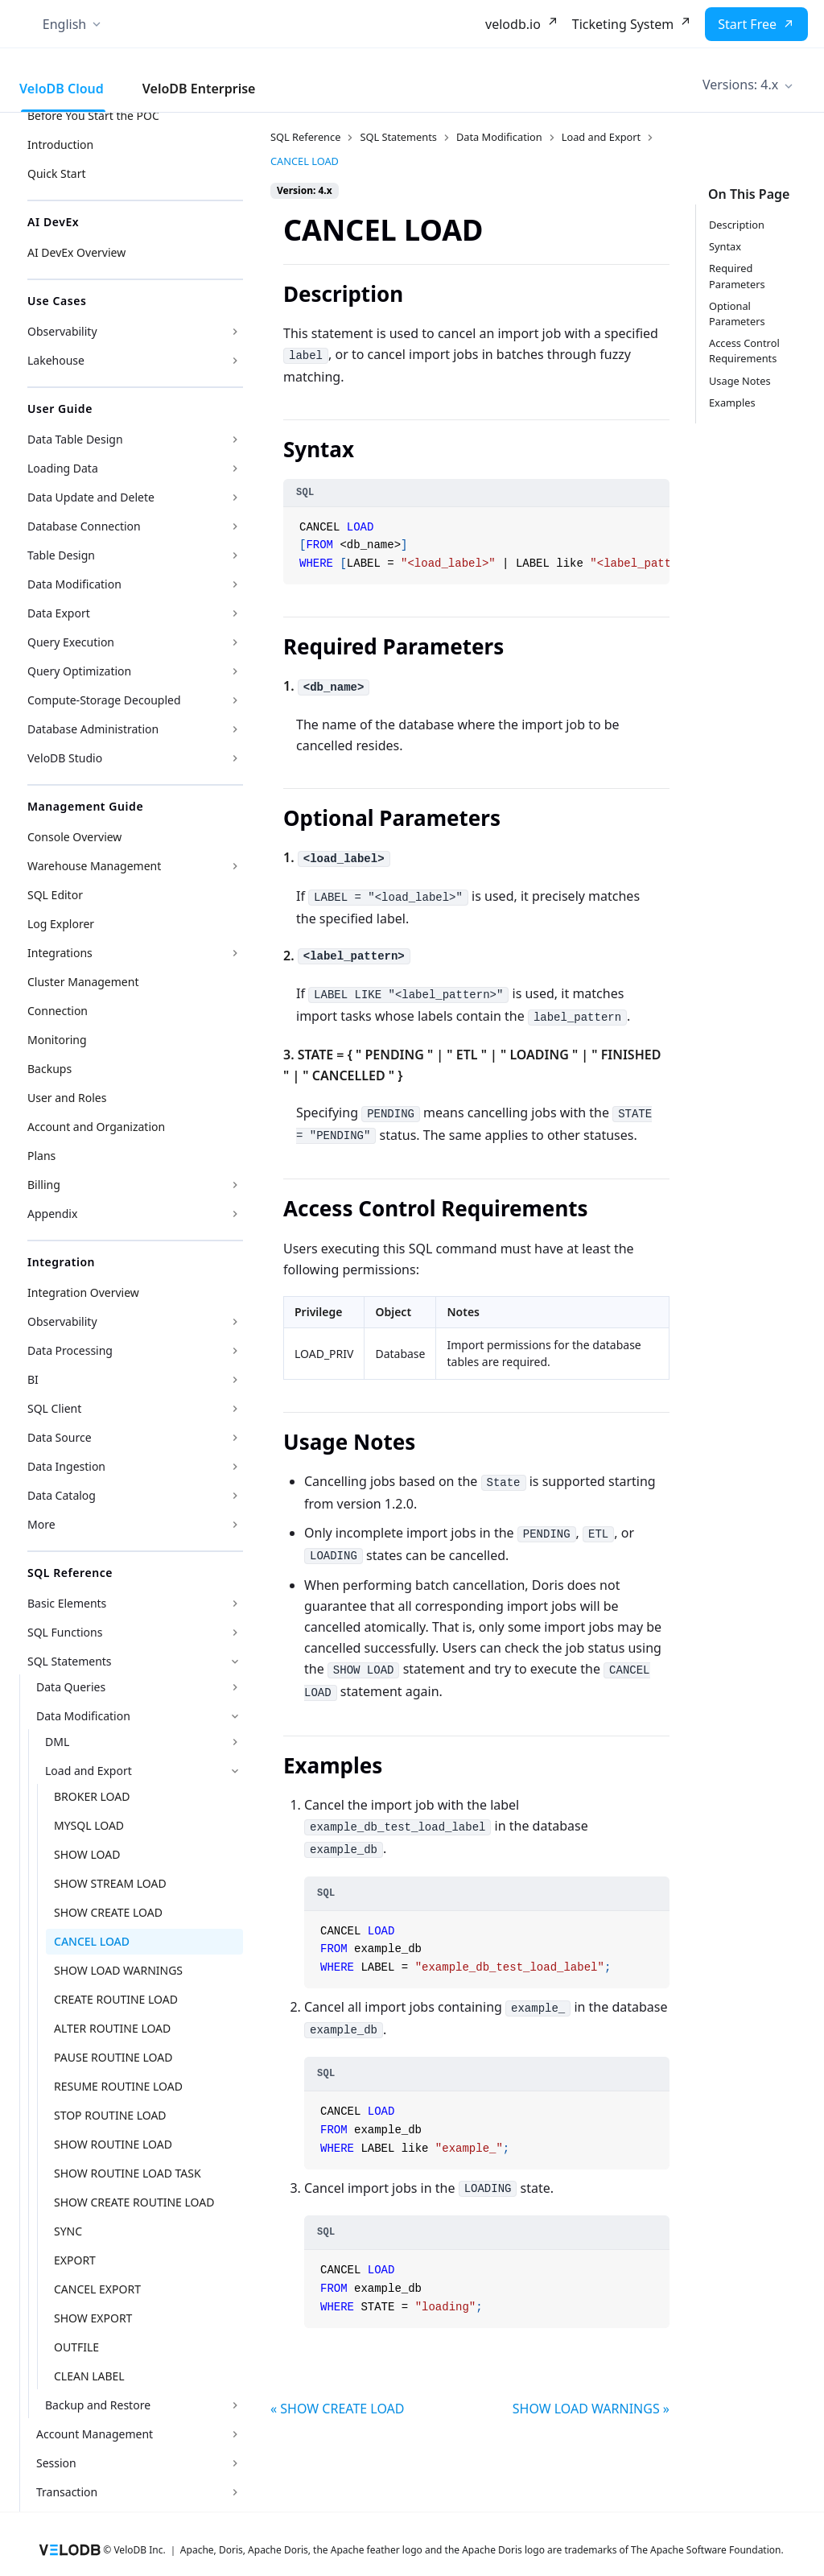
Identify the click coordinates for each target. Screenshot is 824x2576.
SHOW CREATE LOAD (108, 1912)
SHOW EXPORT (93, 2318)
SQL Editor (55, 894)
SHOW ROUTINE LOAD (113, 2144)
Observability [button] (62, 331)
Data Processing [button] (70, 1350)
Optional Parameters (737, 313)
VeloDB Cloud (61, 88)
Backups (49, 1068)
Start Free (747, 24)
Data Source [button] (59, 1437)
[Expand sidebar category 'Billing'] (235, 1185)
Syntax (725, 246)
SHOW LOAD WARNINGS (118, 1970)
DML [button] (57, 1741)
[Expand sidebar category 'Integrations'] (235, 953)
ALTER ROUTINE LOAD (112, 2028)
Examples (732, 402)
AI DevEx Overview (76, 252)
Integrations (60, 952)
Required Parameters (737, 276)
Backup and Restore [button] (97, 2405)
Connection (57, 1010)
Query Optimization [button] (79, 671)
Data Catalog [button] (61, 1495)
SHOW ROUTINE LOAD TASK (127, 2173)
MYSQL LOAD (89, 1825)
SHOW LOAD (87, 1854)
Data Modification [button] (74, 584)
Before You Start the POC (93, 115)
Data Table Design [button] (75, 439)
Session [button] (56, 2463)
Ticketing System (623, 24)
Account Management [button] (94, 2434)
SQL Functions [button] (64, 1632)
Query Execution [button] (70, 642)
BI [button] (33, 1379)
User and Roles (66, 1097)
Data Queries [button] (70, 1687)
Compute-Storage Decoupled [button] (104, 700)
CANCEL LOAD (92, 1941)
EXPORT (75, 2260)
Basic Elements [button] (66, 1603)
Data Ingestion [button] (66, 1466)
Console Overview (74, 836)
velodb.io (513, 24)
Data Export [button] (58, 613)
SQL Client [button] (54, 1408)
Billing (43, 1184)
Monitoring (57, 1039)
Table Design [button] (61, 555)
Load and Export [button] (88, 1770)
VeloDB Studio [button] (64, 758)
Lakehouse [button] (55, 360)
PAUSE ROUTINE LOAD (113, 2057)
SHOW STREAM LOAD (110, 1883)
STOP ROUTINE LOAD (110, 2115)
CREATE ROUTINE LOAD (116, 1999)
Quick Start (56, 173)
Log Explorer (60, 923)
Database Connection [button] (84, 526)
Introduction (60, 144)
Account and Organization (96, 1126)
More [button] (41, 1524)
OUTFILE (76, 2347)
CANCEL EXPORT (97, 2289)
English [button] (64, 24)
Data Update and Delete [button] (90, 497)
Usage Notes (740, 381)
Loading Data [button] (62, 468)
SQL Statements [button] (69, 1661)
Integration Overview (83, 1292)
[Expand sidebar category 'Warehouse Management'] (235, 866)
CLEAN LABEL (89, 2376)
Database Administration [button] (93, 729)
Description (736, 224)
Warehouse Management (94, 865)
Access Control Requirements (744, 350)
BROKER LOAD (92, 1796)
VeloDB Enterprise (199, 88)
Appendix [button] (52, 1213)
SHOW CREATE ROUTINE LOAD (134, 2202)
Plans (41, 1155)
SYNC (68, 2231)
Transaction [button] (66, 2492)
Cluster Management (82, 981)
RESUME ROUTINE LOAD (118, 2086)
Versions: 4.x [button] (740, 84)
